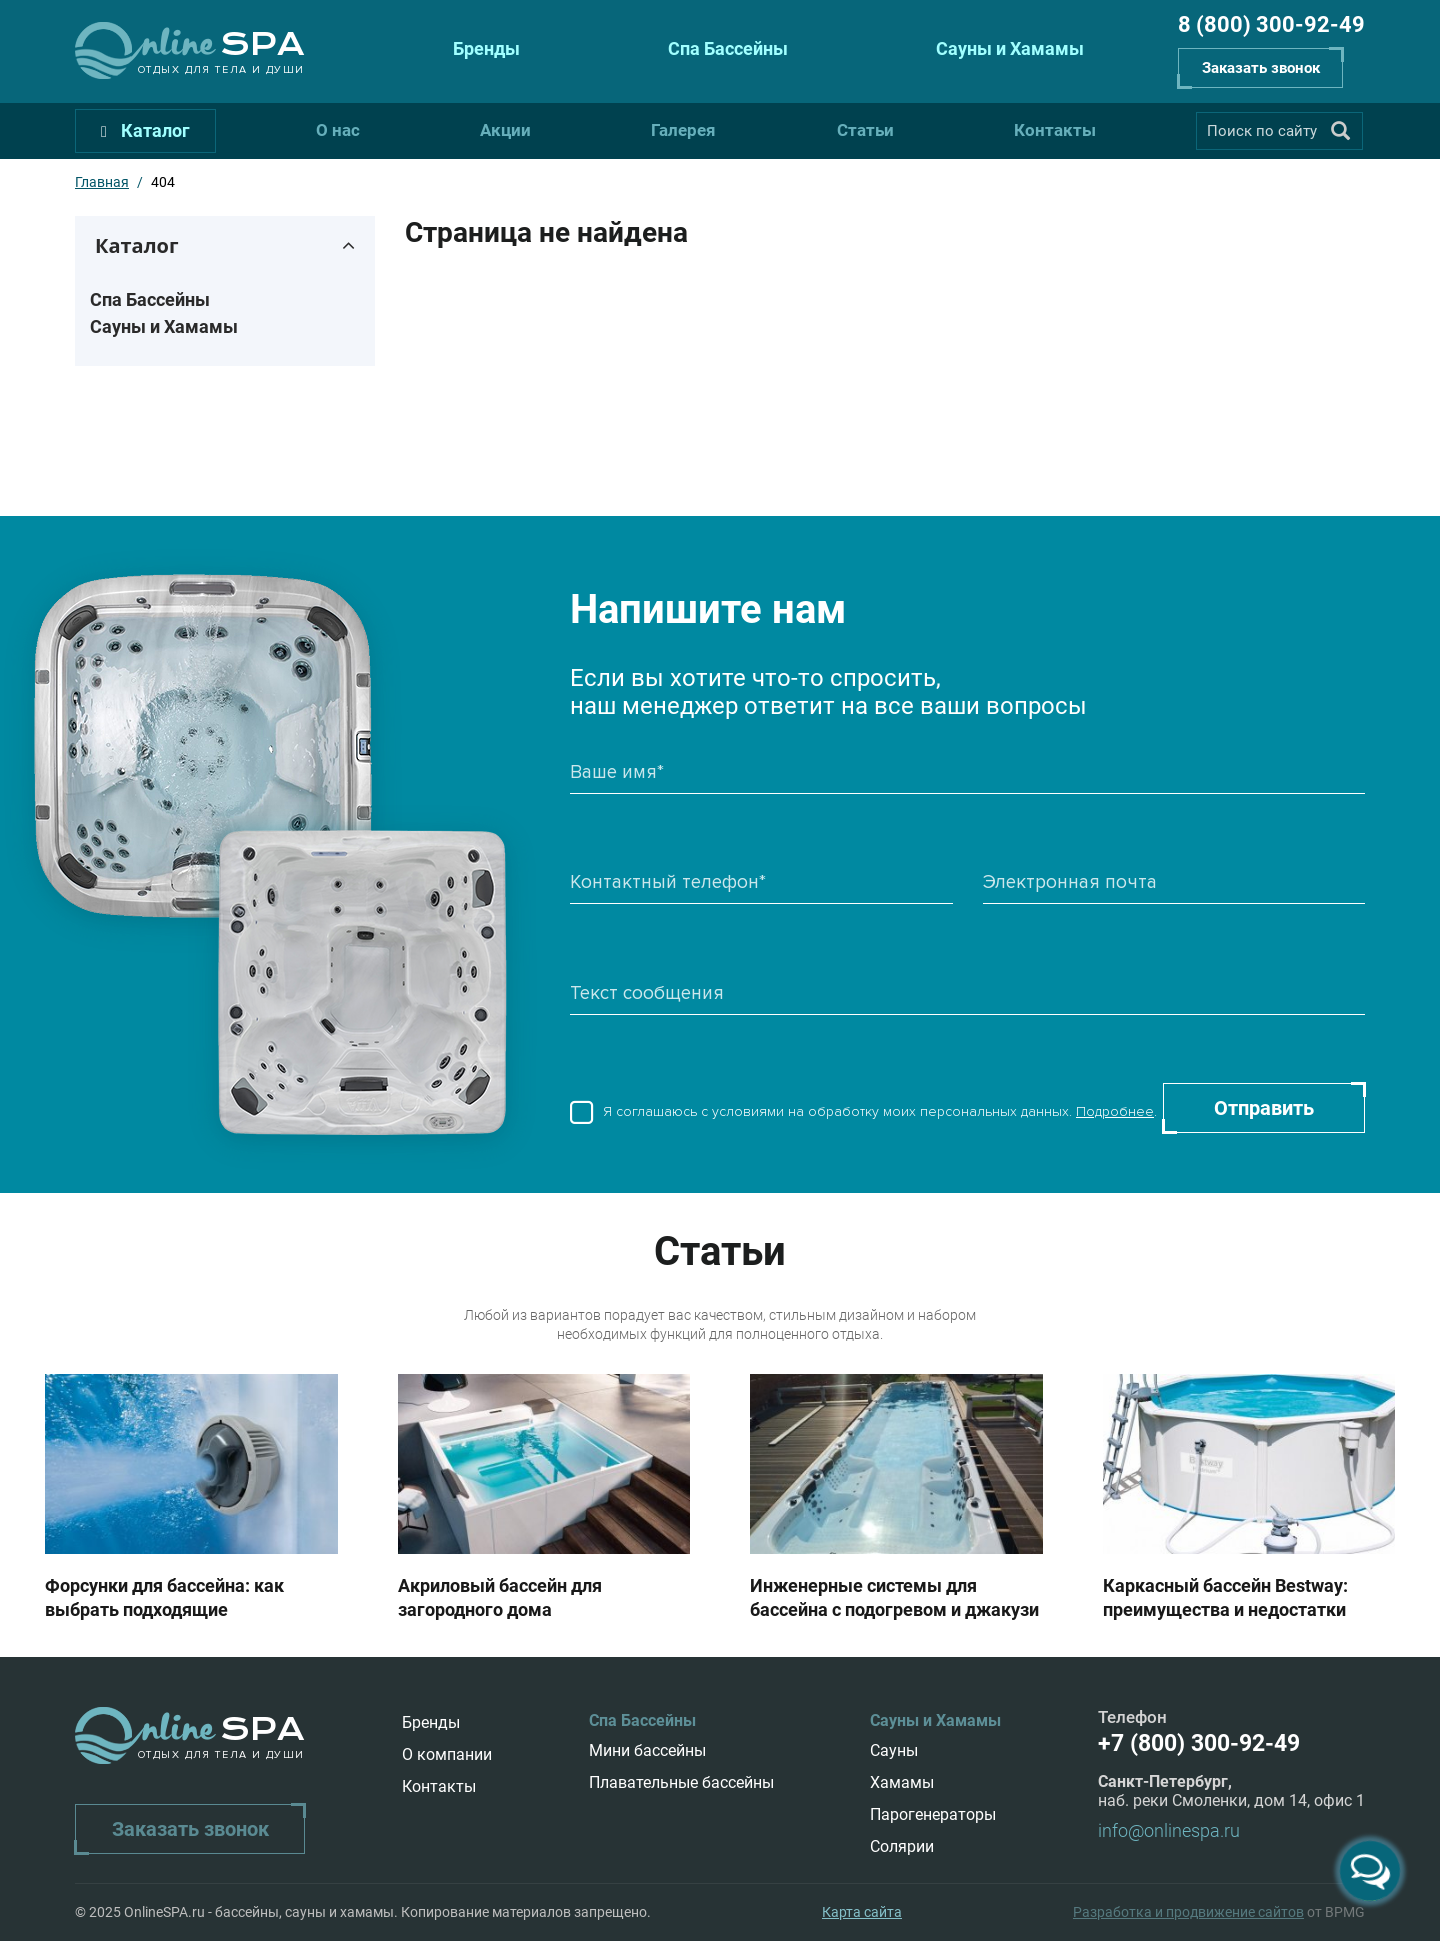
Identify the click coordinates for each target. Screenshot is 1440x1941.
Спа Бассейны (701, 50)
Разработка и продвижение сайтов (1188, 1912)
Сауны (894, 1750)
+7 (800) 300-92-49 (1199, 1743)
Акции (505, 130)
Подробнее (1115, 1111)
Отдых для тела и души (221, 69)
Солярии (902, 1846)
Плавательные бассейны (681, 1782)
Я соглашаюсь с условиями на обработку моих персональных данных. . (863, 1115)
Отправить (1264, 1108)
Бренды (459, 50)
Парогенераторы (933, 1814)
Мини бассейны (647, 1750)
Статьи (865, 130)
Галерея (683, 130)
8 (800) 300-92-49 (1271, 24)
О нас (338, 130)
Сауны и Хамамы (983, 50)
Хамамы (902, 1782)
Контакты (1055, 130)
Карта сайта (862, 1912)
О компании (447, 1754)
